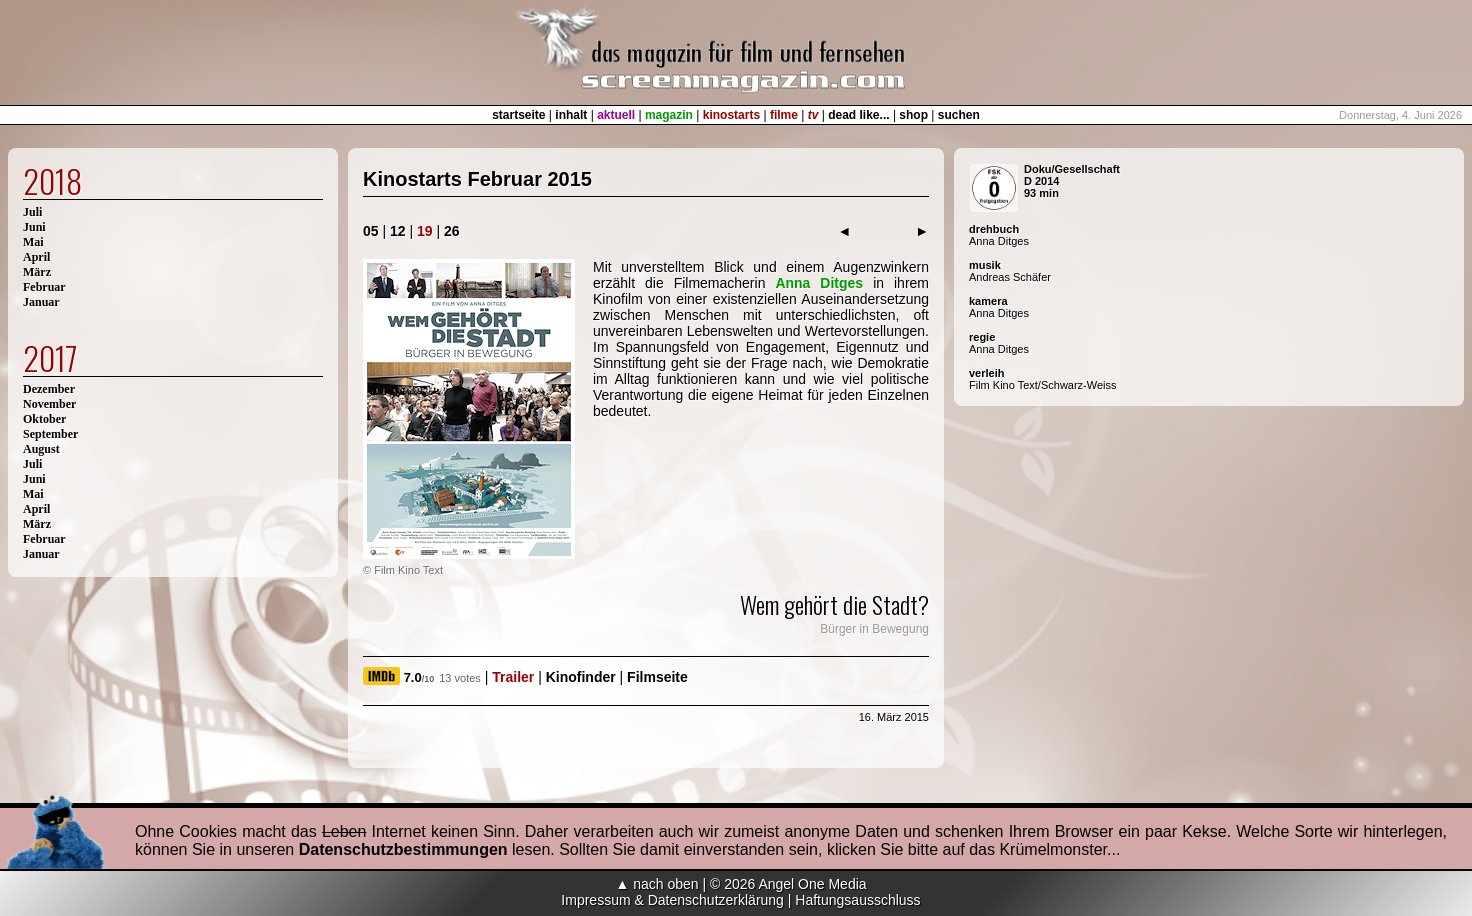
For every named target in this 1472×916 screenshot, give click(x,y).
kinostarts (731, 115)
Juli (32, 212)
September (50, 434)
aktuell (616, 115)
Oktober (44, 419)
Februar (44, 287)
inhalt (571, 115)
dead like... (858, 115)
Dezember (49, 389)
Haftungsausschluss (857, 900)
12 (398, 231)
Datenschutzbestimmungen (403, 849)
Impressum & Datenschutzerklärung (672, 900)
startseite (518, 115)
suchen (959, 115)
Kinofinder (581, 677)
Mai (33, 242)
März (37, 272)
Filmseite (657, 677)
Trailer (513, 677)
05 (371, 231)
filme (784, 115)
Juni (34, 227)
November (49, 404)
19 (425, 231)
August (41, 449)
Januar (41, 302)
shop (913, 115)
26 (452, 231)
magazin (669, 115)
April (36, 257)
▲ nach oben (656, 884)
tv (813, 115)
